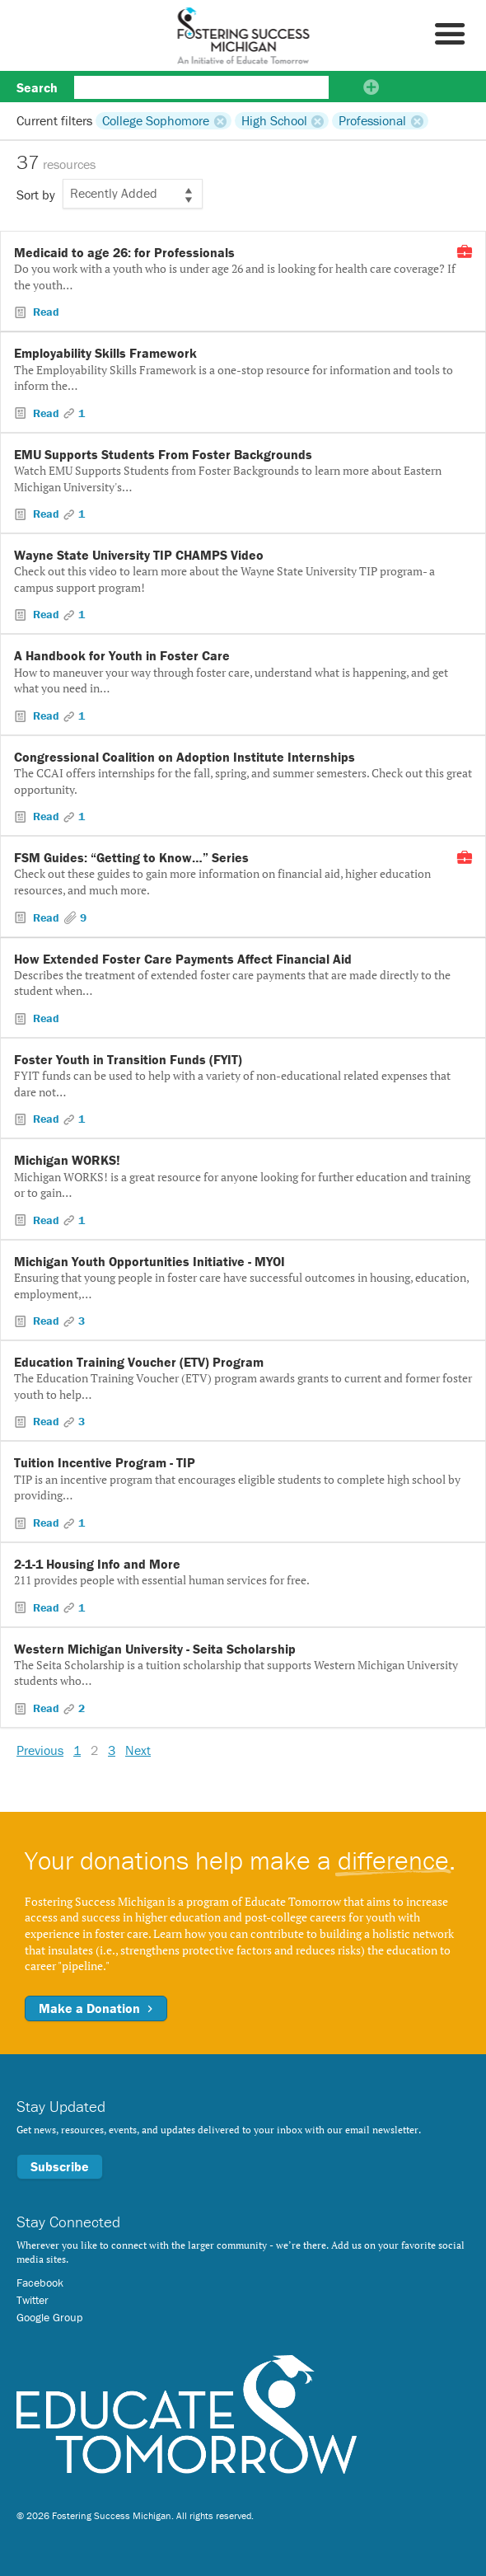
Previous (39, 1750)
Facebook (39, 2282)
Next (138, 1750)
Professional (372, 120)
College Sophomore (155, 120)
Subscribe (59, 2166)
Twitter (32, 2299)
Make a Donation (96, 2008)
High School (274, 120)
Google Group (49, 2317)
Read (44, 311)
